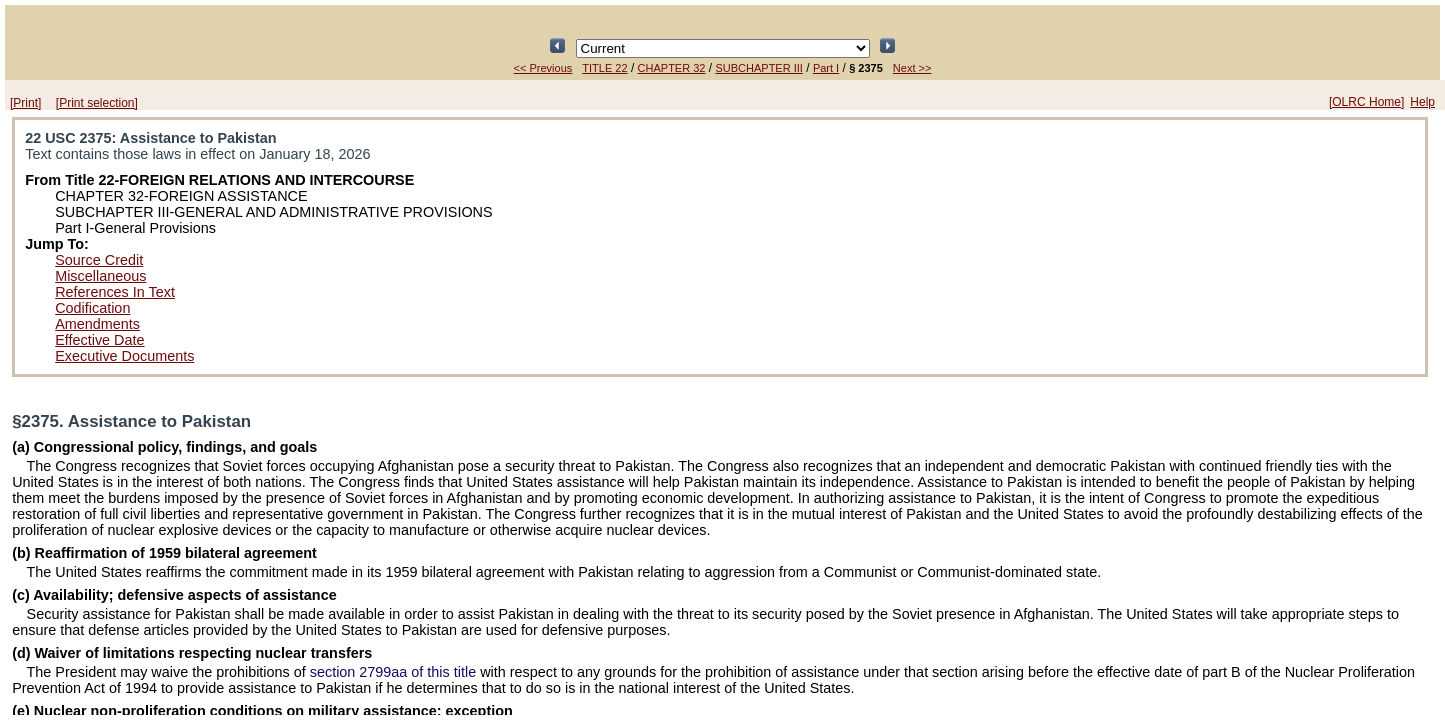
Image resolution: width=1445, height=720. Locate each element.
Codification (92, 308)
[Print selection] (97, 103)
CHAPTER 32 (672, 68)
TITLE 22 (604, 68)
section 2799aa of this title (393, 672)
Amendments (97, 324)
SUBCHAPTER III (758, 68)
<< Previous (543, 68)
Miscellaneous (100, 276)
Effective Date (99, 340)
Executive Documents (124, 356)
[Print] (25, 103)
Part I (826, 68)
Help (1422, 102)
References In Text (115, 292)
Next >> (912, 68)
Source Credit (99, 260)
